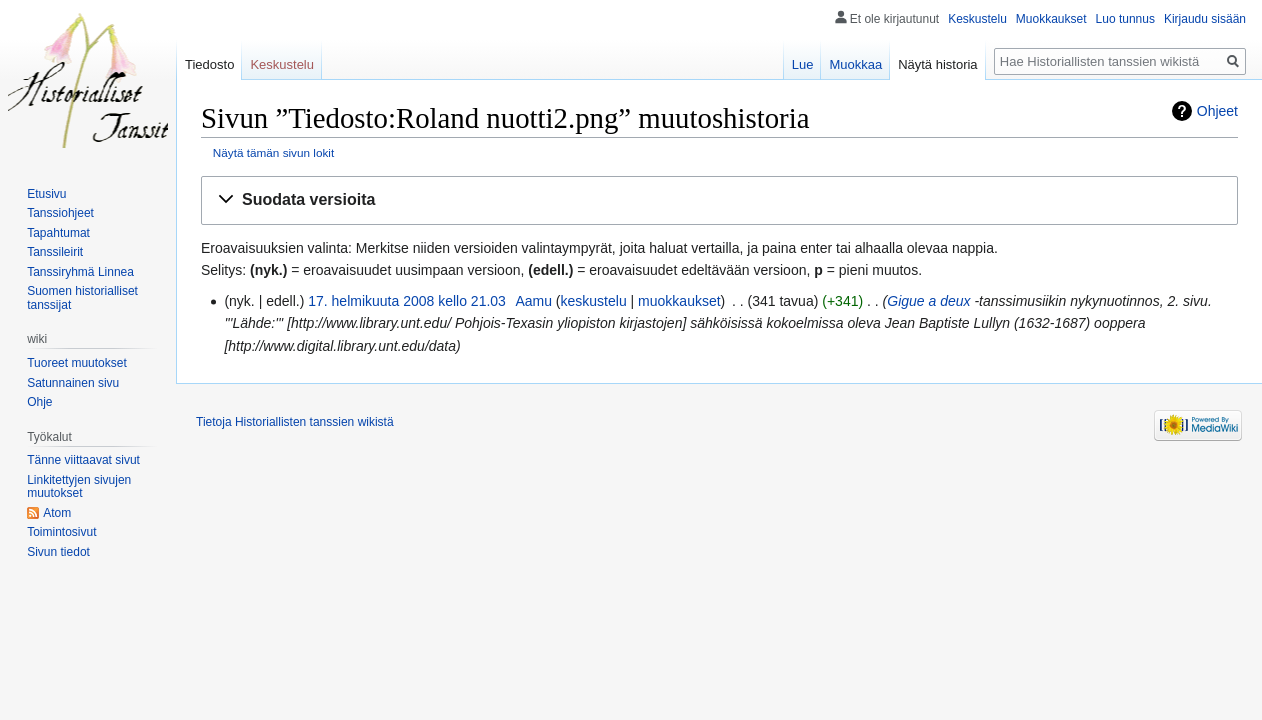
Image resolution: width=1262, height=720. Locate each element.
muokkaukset (679, 301)
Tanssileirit (55, 252)
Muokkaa (855, 64)
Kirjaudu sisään (1205, 19)
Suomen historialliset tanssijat (82, 298)
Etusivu (46, 194)
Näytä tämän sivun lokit (273, 152)
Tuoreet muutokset (77, 363)
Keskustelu (977, 19)
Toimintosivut (61, 532)
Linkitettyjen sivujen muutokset (79, 487)
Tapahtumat (58, 233)
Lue (803, 64)
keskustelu (594, 301)
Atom (57, 513)
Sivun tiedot (58, 552)
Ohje (39, 402)
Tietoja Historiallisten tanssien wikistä (295, 422)
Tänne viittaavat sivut (83, 460)
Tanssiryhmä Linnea (80, 272)
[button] (719, 200)
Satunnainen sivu (73, 383)
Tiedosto (209, 64)
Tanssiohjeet (60, 213)
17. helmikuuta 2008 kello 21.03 (407, 301)
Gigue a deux (928, 301)
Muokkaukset (1051, 19)
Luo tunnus (1125, 19)
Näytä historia (937, 64)
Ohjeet (1217, 111)
